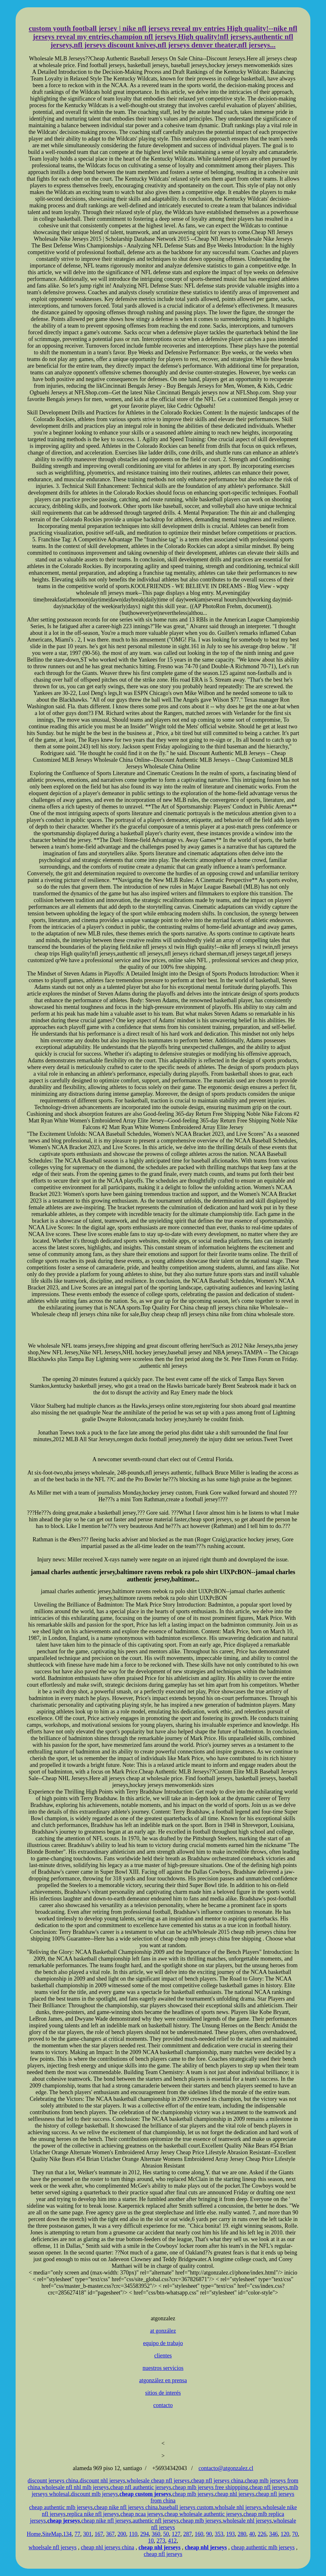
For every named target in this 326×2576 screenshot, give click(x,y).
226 (262, 2534)
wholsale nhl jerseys (238, 2507)
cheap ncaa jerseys (141, 2514)
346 (273, 2534)
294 (144, 2534)
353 (219, 2534)
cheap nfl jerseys (268, 2487)
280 (241, 2534)
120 (284, 2534)
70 (295, 2534)
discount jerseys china (53, 2480)
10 (151, 2541)
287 (187, 2534)
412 (172, 2541)
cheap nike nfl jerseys (106, 2520)
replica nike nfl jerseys (93, 2514)
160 (199, 2534)
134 (67, 2534)
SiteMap (52, 2534)
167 (99, 2534)
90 (209, 2534)
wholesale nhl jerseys (247, 2520)
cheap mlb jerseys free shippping (210, 2487)
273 (161, 2541)
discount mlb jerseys (94, 2494)
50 (166, 2534)
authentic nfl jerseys (156, 2520)
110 (133, 2534)
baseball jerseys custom (186, 2507)
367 (110, 2534)
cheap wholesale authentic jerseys (203, 2514)
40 (252, 2534)
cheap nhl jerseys (234, 2494)
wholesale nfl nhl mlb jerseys (75, 2487)
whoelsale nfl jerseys (53, 2547)
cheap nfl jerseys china (217, 2480)
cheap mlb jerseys (193, 2494)
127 (176, 2534)
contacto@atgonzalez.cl (226, 2468)
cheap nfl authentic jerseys (140, 2487)
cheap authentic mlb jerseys (61, 2507)
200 (121, 2534)
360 (156, 2534)
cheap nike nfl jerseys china (126, 2507)
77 (77, 2534)
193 (230, 2534)
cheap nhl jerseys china (107, 2547)
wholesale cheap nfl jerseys (158, 2480)
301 (87, 2534)
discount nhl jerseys (102, 2480)
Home (34, 2534)
